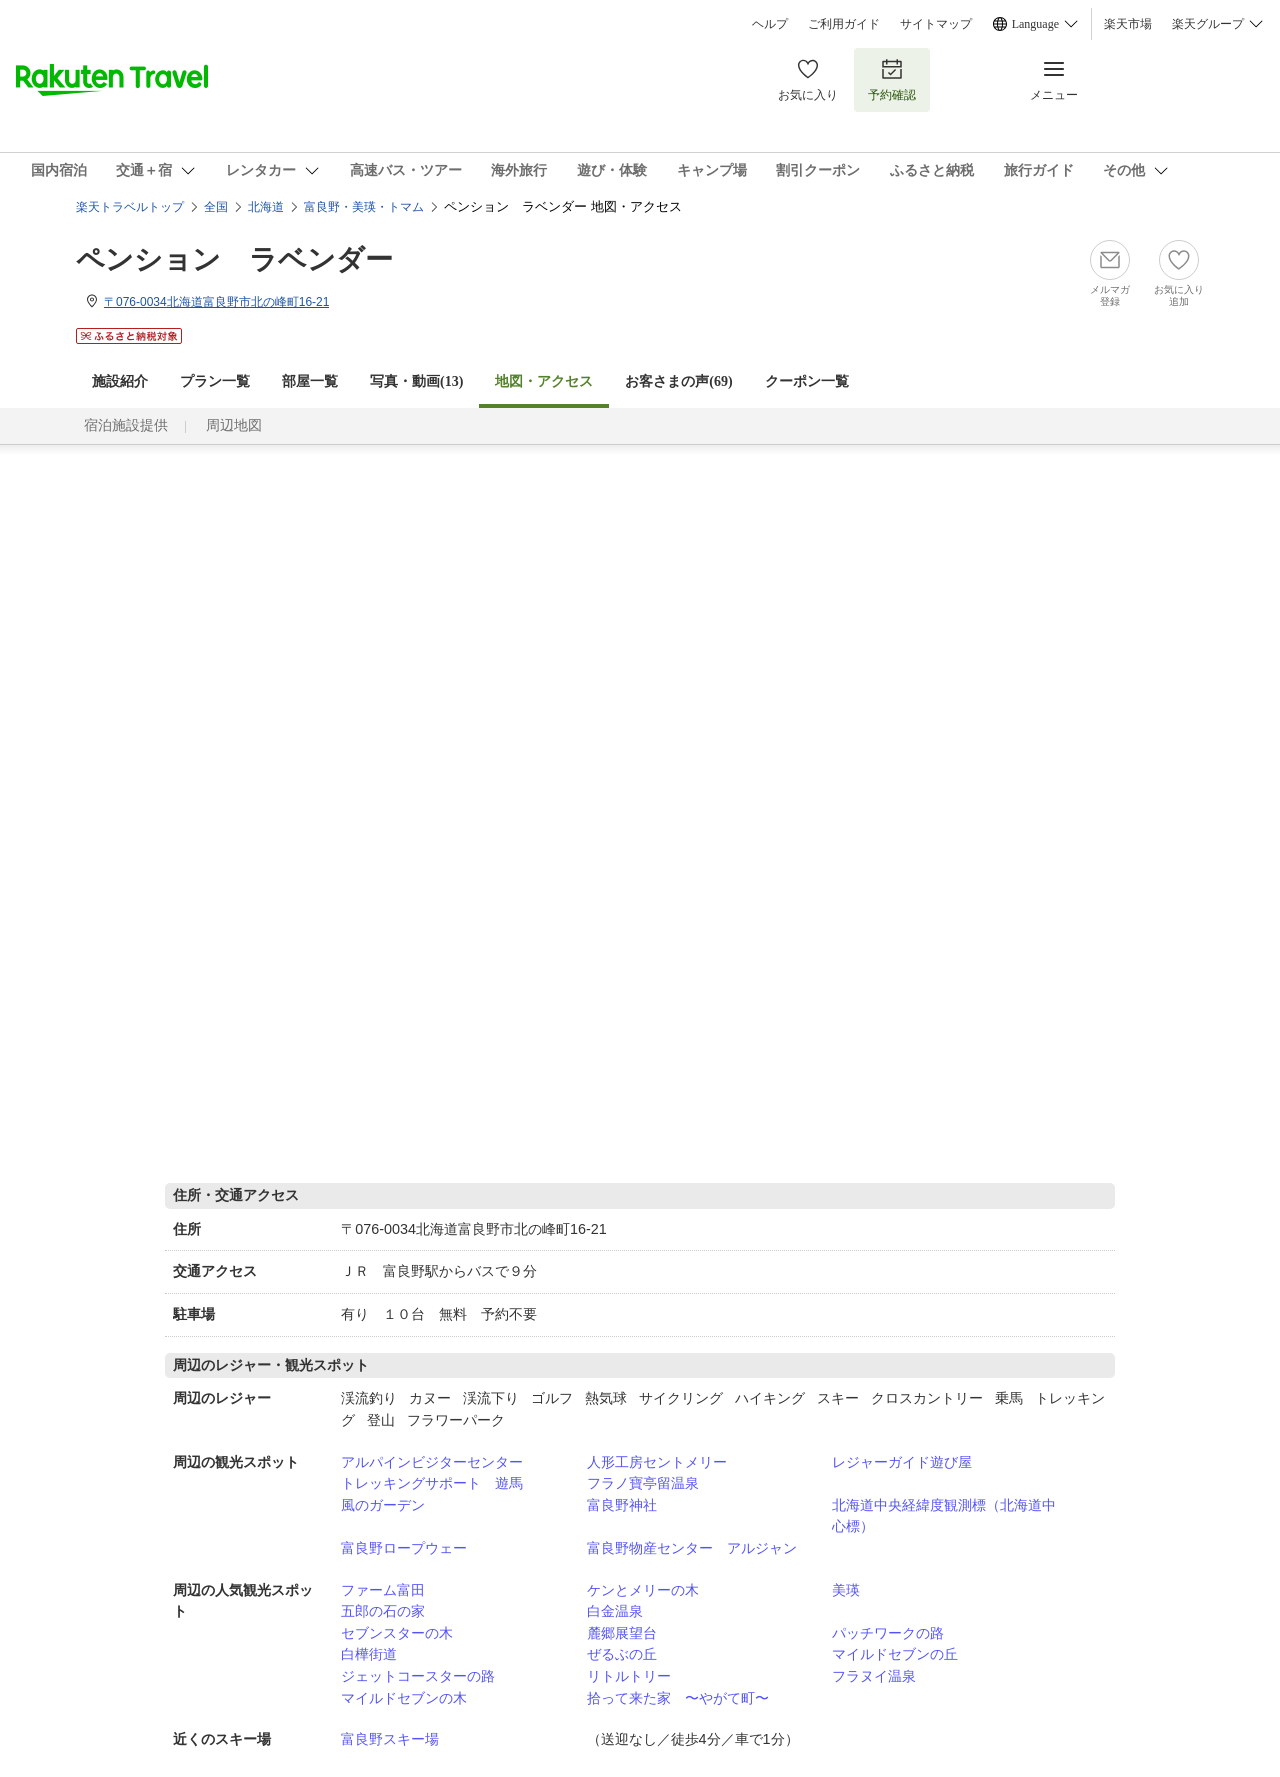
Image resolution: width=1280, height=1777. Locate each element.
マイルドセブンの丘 (895, 1654)
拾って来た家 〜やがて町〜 (678, 1698)
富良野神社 (622, 1505)
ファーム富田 (383, 1590)
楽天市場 (1128, 24)
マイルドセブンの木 (404, 1698)
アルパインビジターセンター (432, 1462)
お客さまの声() (678, 381)
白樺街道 (369, 1654)
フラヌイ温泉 (874, 1676)
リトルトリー (629, 1676)
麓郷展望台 (622, 1633)
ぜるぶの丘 (622, 1654)
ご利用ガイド (844, 24)
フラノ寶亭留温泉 (643, 1483)
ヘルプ (770, 24)
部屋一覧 (310, 381)
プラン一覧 (215, 381)
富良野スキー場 (390, 1739)
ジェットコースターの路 (418, 1676)
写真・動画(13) (416, 381)
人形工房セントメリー (657, 1462)
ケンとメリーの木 (643, 1590)
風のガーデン (383, 1505)
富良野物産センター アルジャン (692, 1548)
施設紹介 (120, 381)
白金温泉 (615, 1611)
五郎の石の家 (383, 1611)
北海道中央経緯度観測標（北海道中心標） (944, 1516)
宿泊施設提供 (126, 425)
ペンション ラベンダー (234, 259)
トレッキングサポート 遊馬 (432, 1483)
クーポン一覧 (807, 381)
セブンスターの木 (397, 1633)
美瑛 (846, 1590)
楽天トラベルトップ (130, 207)
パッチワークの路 (888, 1633)
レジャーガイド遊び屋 (902, 1462)
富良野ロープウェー (404, 1548)
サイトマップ (936, 24)
